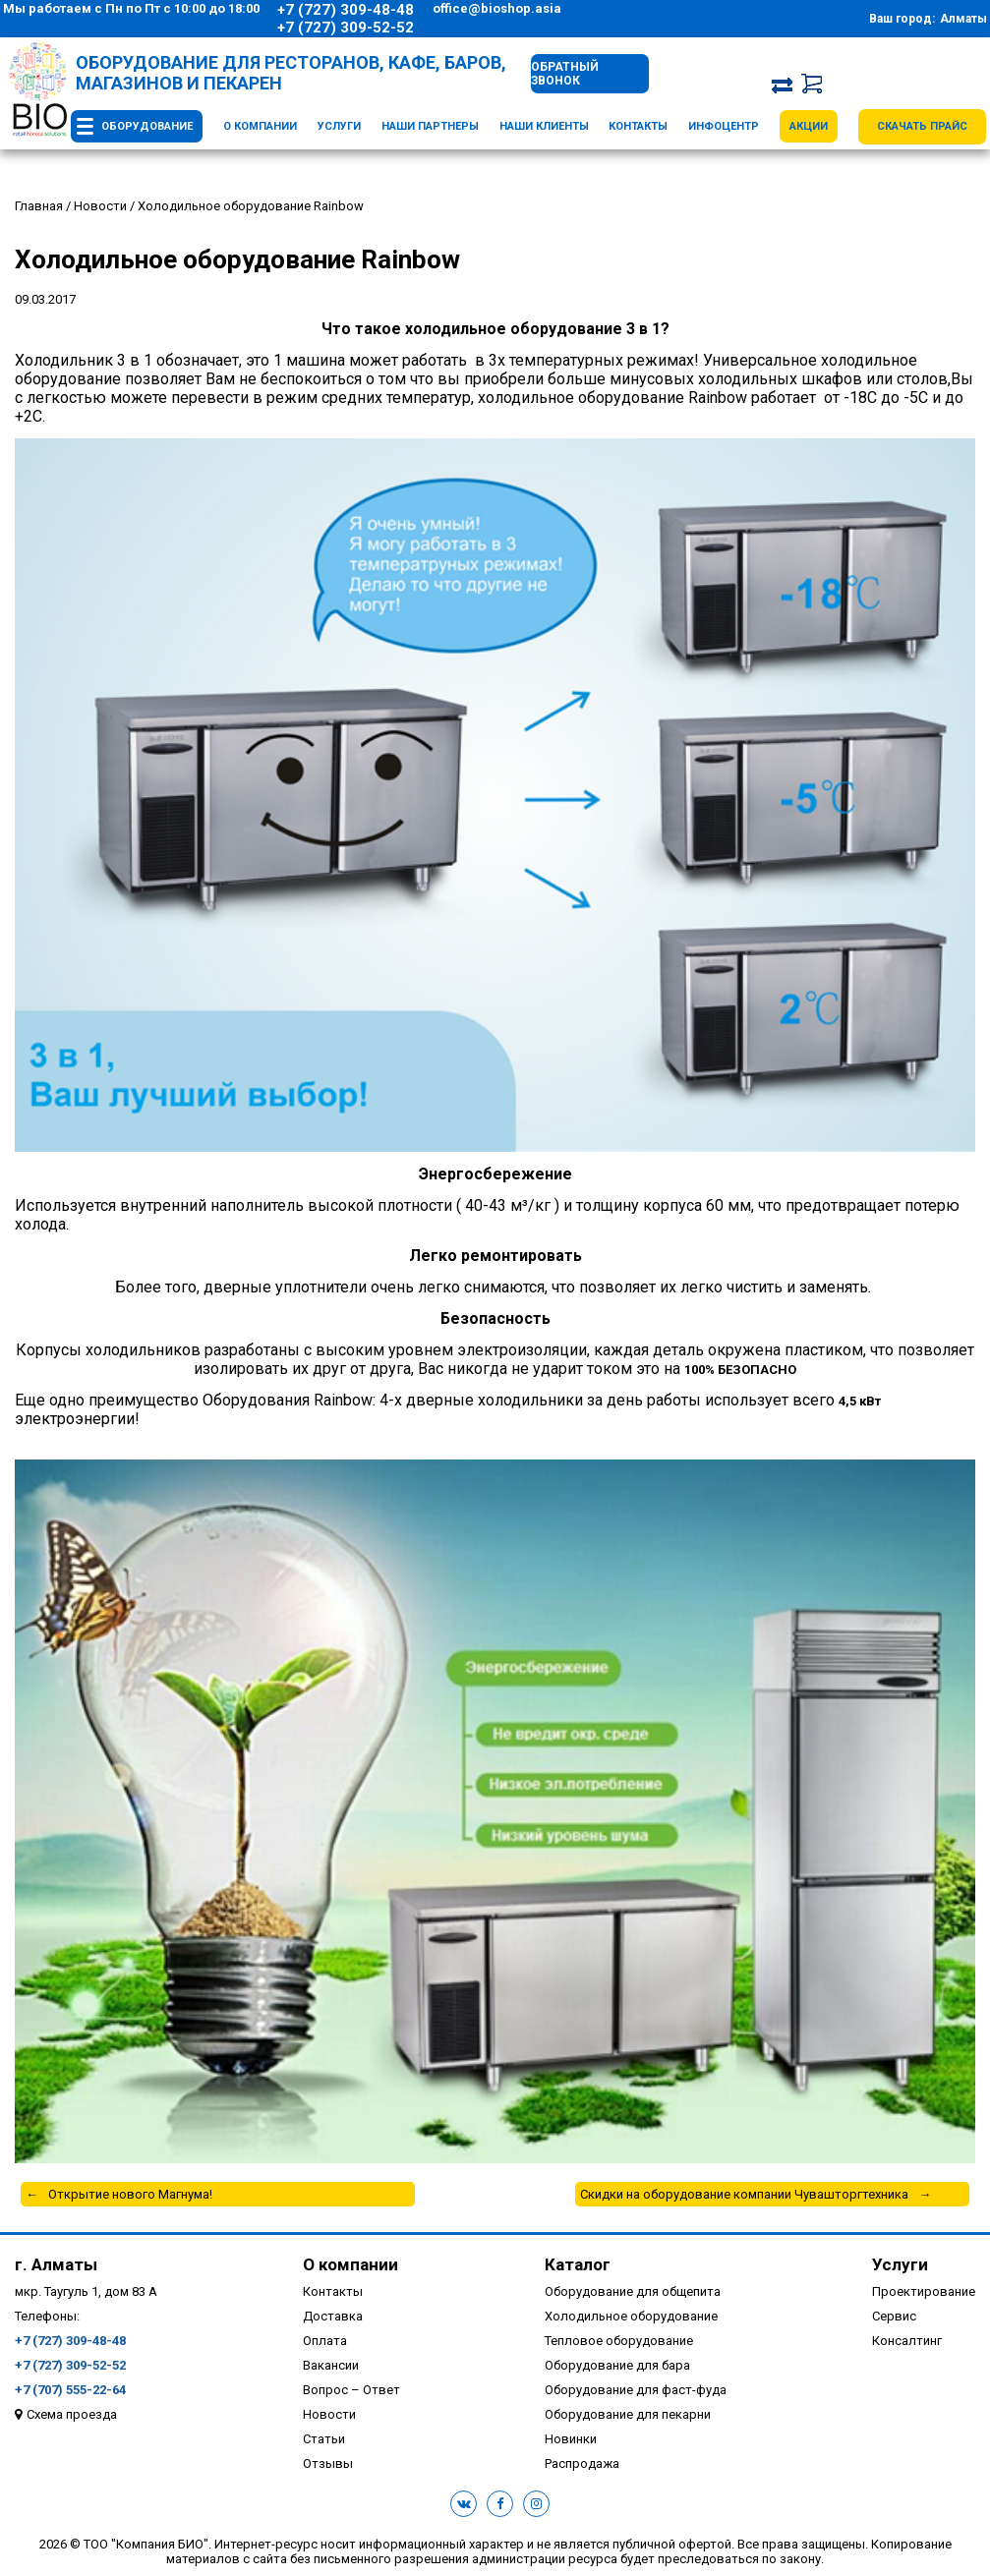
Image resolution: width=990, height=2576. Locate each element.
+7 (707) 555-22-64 (70, 2389)
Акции (808, 126)
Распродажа (582, 2463)
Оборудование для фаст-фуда (636, 2389)
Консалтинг (907, 2340)
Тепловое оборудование (619, 2340)
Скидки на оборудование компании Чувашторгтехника (744, 2194)
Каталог (578, 2264)
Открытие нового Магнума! (130, 2194)
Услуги (339, 126)
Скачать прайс (922, 126)
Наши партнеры (430, 126)
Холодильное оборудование (631, 2316)
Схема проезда (72, 2414)
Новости (329, 2414)
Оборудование (147, 126)
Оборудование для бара (617, 2365)
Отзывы (328, 2463)
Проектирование (923, 2291)
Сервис (894, 2316)
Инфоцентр (723, 126)
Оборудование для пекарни (628, 2414)
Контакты (638, 126)
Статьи (324, 2439)
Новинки (571, 2439)
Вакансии (331, 2365)
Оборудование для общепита (633, 2291)
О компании (260, 126)
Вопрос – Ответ (351, 2389)
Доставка (333, 2316)
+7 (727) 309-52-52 (345, 27)
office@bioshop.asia (497, 8)
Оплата (325, 2340)
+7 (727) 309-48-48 (345, 10)
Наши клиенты (544, 126)
